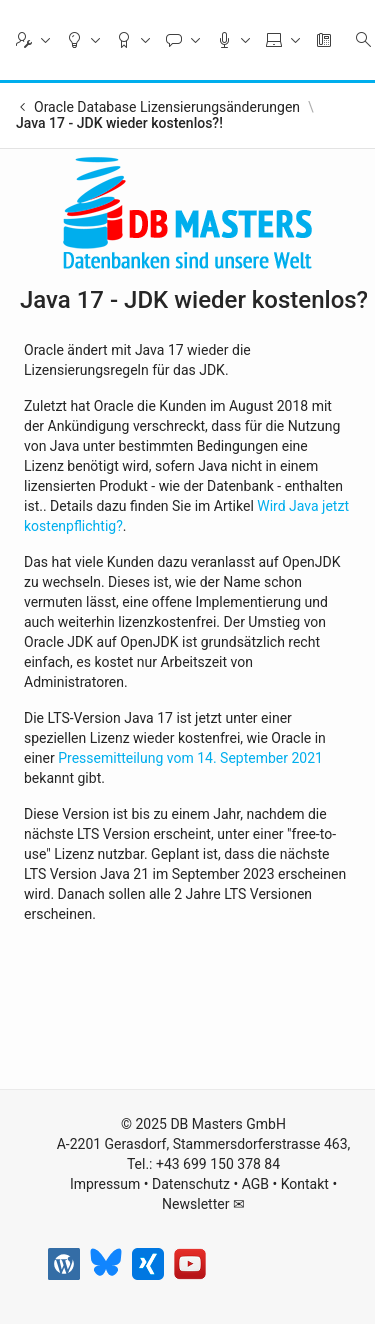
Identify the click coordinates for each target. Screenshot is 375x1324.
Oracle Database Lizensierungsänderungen (167, 107)
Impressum (105, 1184)
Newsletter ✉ (203, 1204)
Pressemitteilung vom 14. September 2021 (190, 758)
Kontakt (305, 1184)
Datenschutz (191, 1184)
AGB (255, 1184)
